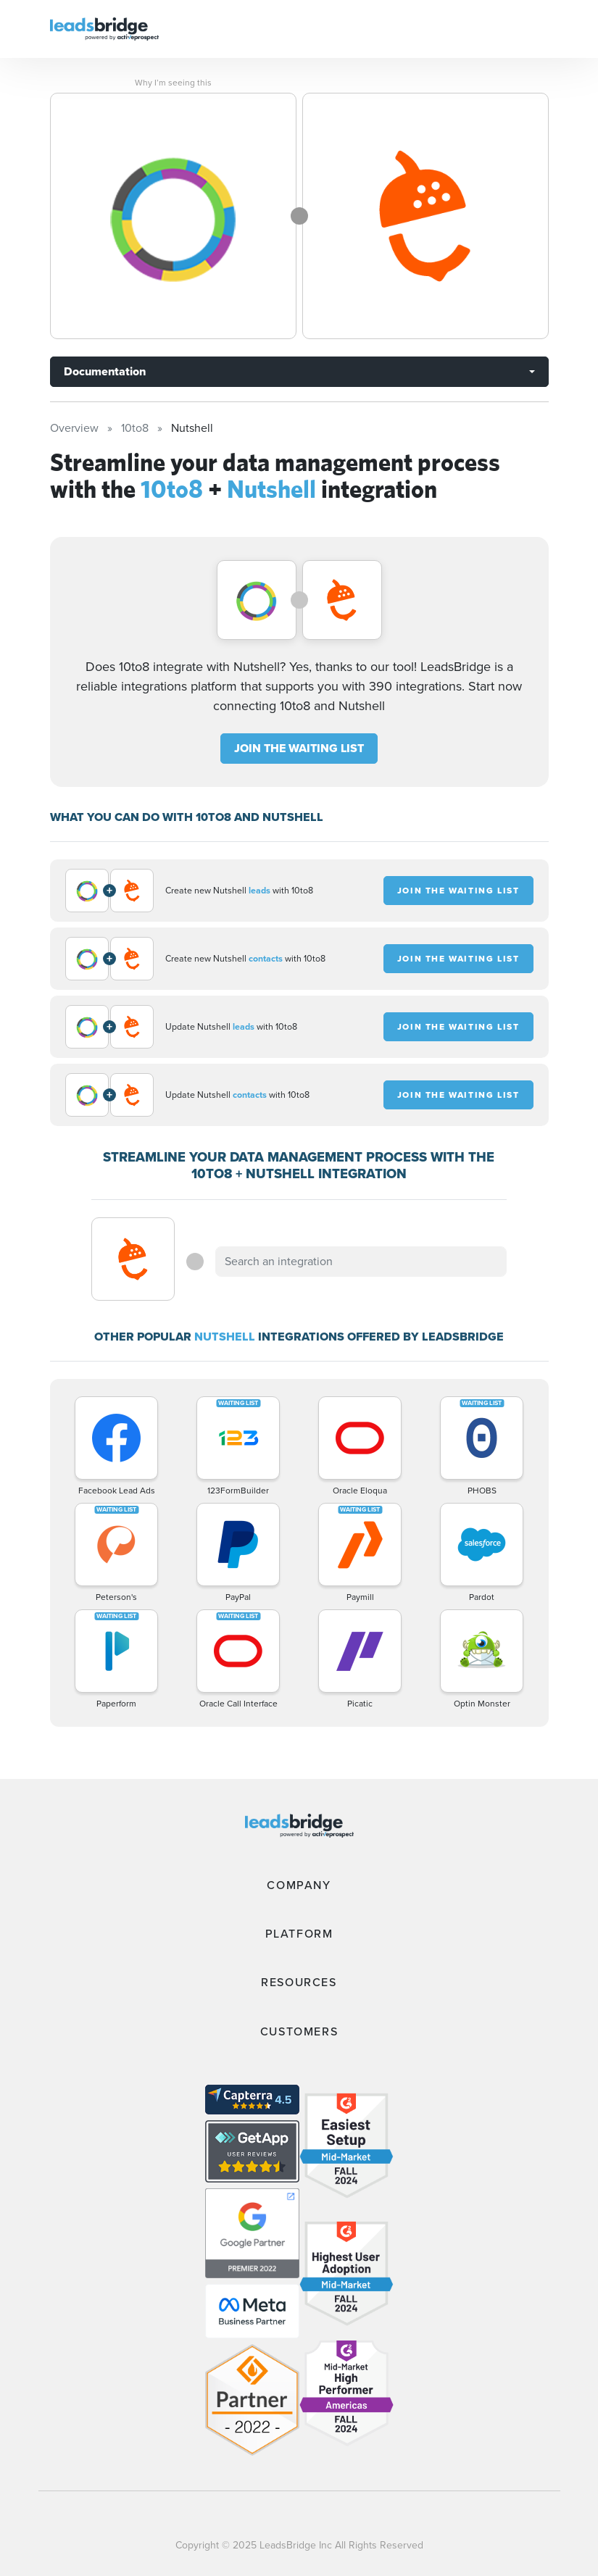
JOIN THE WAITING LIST (299, 748)
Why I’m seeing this (173, 82)
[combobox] (361, 1261)
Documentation (105, 371)
